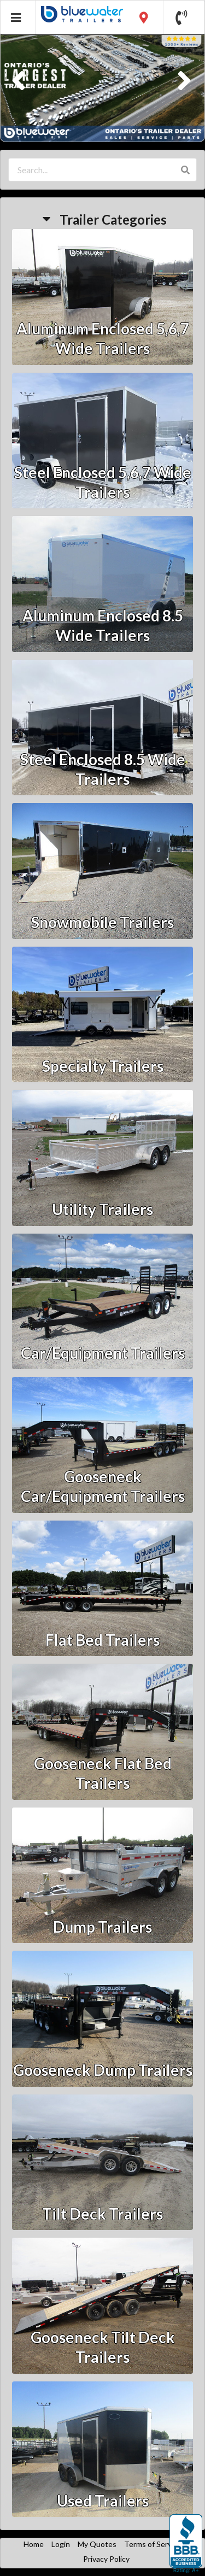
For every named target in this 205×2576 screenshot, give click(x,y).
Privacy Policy (106, 2558)
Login (60, 2544)
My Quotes (97, 2544)
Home (34, 2544)
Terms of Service (152, 2544)
